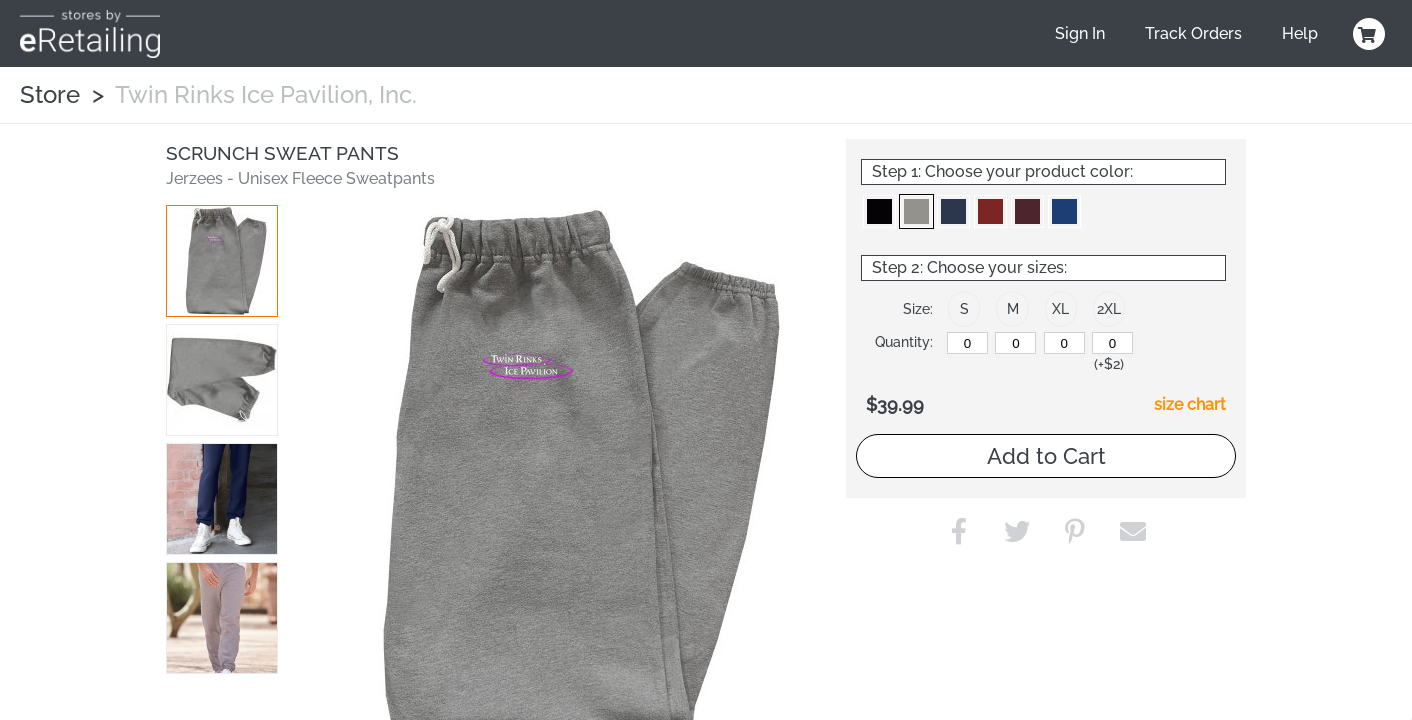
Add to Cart (1046, 456)
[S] (967, 343)
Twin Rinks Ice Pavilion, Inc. (266, 94)
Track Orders (1193, 33)
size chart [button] (1190, 404)
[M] (1015, 343)
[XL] (1064, 343)
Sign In (1080, 33)
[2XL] (1112, 343)
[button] (222, 261)
